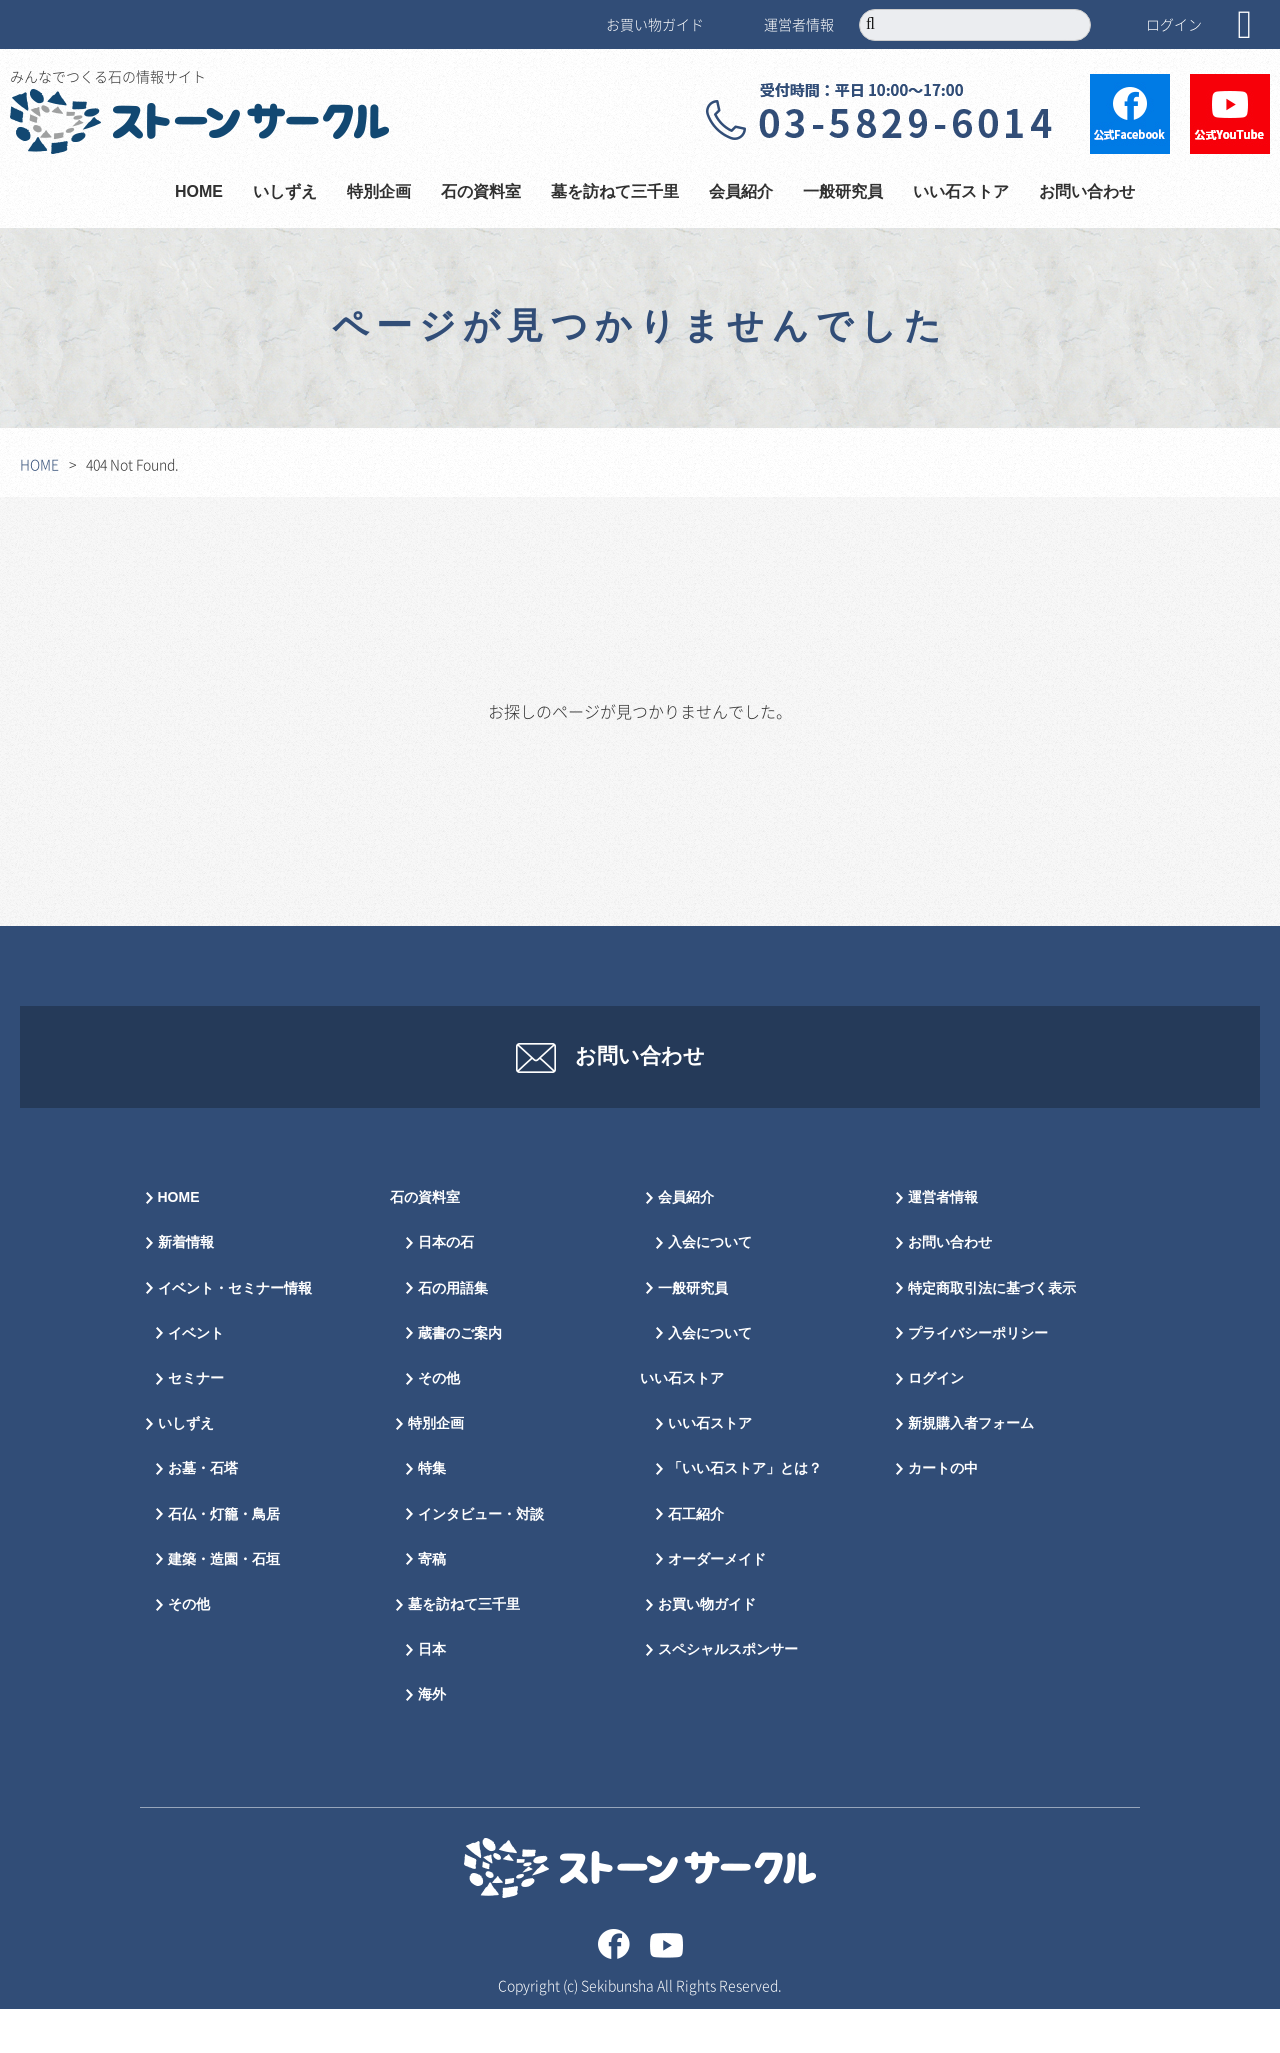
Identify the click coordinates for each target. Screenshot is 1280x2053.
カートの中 (943, 1513)
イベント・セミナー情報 (235, 1332)
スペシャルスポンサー (728, 1694)
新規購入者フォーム (971, 1468)
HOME (199, 192)
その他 (189, 1649)
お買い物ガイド (655, 24)
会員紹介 (741, 192)
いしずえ (285, 192)
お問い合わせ (1087, 192)
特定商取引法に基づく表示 (992, 1332)
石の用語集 (453, 1332)
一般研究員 (843, 192)
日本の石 (446, 1287)
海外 (432, 1739)
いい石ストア (961, 192)
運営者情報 (799, 24)
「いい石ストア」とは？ (745, 1513)
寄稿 (432, 1603)
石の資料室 (481, 192)
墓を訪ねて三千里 (615, 192)
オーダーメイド (717, 1603)
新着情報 (186, 1287)
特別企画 (379, 192)
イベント (196, 1378)
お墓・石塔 (203, 1513)
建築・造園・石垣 (224, 1603)
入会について (710, 1287)
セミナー (196, 1423)
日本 (432, 1694)
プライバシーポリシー (978, 1378)
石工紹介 (696, 1558)
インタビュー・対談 (481, 1558)
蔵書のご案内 (460, 1378)
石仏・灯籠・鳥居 (224, 1558)
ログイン (1174, 24)
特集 (432, 1513)
